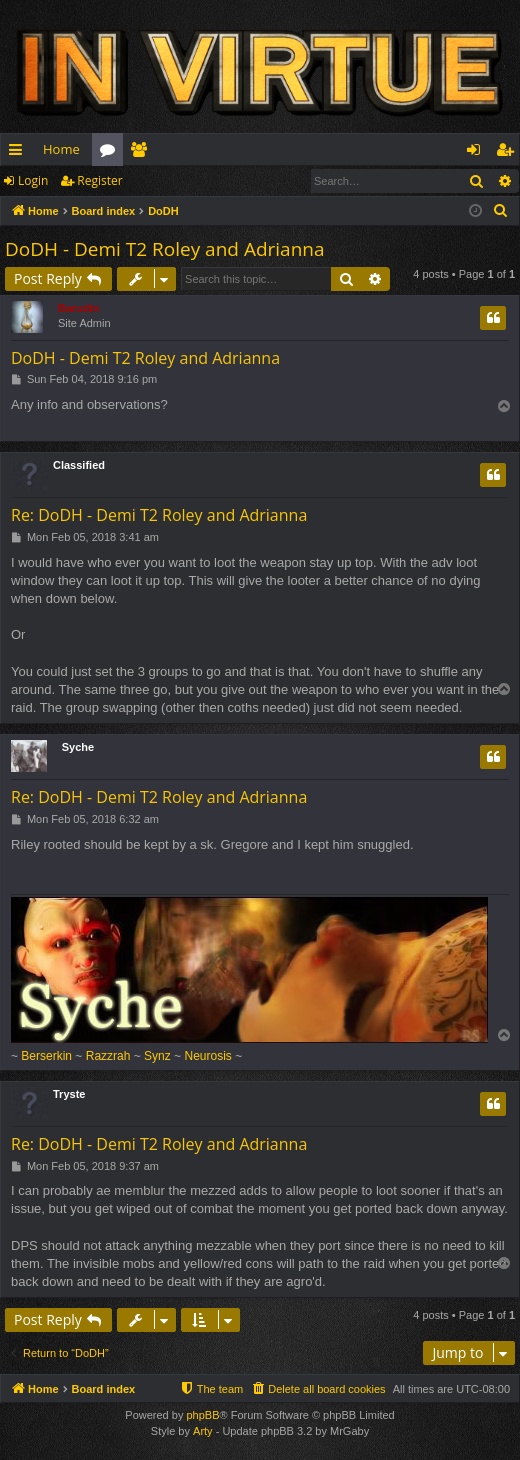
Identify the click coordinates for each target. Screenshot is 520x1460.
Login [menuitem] (477, 153)
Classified (79, 465)
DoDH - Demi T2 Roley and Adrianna (165, 249)
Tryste (69, 1094)
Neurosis (207, 1056)
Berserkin (46, 1056)
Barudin (79, 308)
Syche (78, 747)
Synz (157, 1056)
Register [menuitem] (509, 153)
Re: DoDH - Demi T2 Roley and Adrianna (159, 515)
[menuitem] (501, 211)
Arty (203, 1431)
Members (142, 153)
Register (99, 180)
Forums (111, 153)
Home (61, 149)
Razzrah (108, 1056)
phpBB (202, 1415)
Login (33, 180)
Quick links (19, 153)
